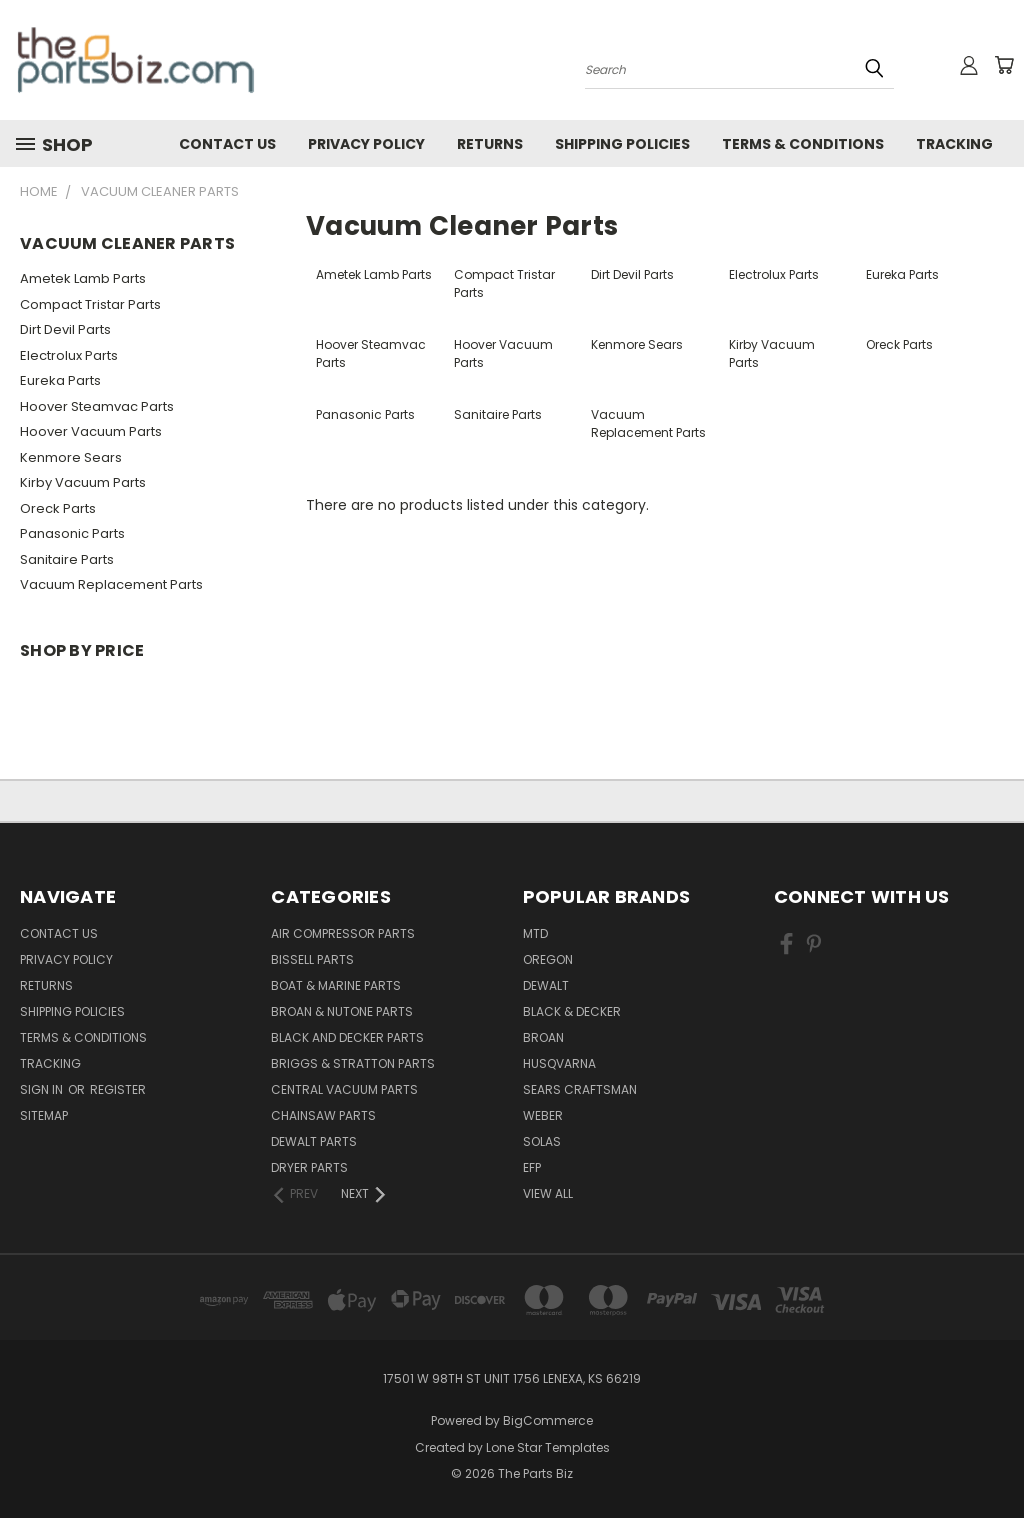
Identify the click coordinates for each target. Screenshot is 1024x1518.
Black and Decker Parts (347, 1037)
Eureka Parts (60, 380)
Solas (542, 1141)
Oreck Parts (58, 508)
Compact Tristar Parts (90, 304)
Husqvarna (559, 1063)
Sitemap (44, 1115)
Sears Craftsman (580, 1089)
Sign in (43, 1089)
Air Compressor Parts (343, 933)
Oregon (548, 959)
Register (118, 1089)
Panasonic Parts (72, 533)
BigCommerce (548, 1420)
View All (548, 1193)
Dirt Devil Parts (65, 329)
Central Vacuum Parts (344, 1089)
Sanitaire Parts (67, 559)
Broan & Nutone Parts (342, 1011)
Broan (543, 1037)
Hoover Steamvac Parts (97, 406)
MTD (535, 933)
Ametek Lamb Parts (83, 278)
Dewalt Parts (314, 1141)
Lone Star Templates (548, 1447)
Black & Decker (572, 1011)
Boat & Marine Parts (336, 985)
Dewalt (546, 985)
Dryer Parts (309, 1167)
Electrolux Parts (69, 355)
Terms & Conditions (803, 144)
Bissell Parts (312, 959)
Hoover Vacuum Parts (91, 431)
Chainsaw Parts (323, 1115)
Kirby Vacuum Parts (83, 482)
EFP (532, 1167)
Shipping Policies (622, 144)
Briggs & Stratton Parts (353, 1063)
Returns (490, 144)
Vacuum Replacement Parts (111, 584)
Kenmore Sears (71, 457)
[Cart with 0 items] (1004, 65)
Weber (543, 1115)
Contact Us (227, 144)
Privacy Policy (366, 144)
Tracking (954, 144)
